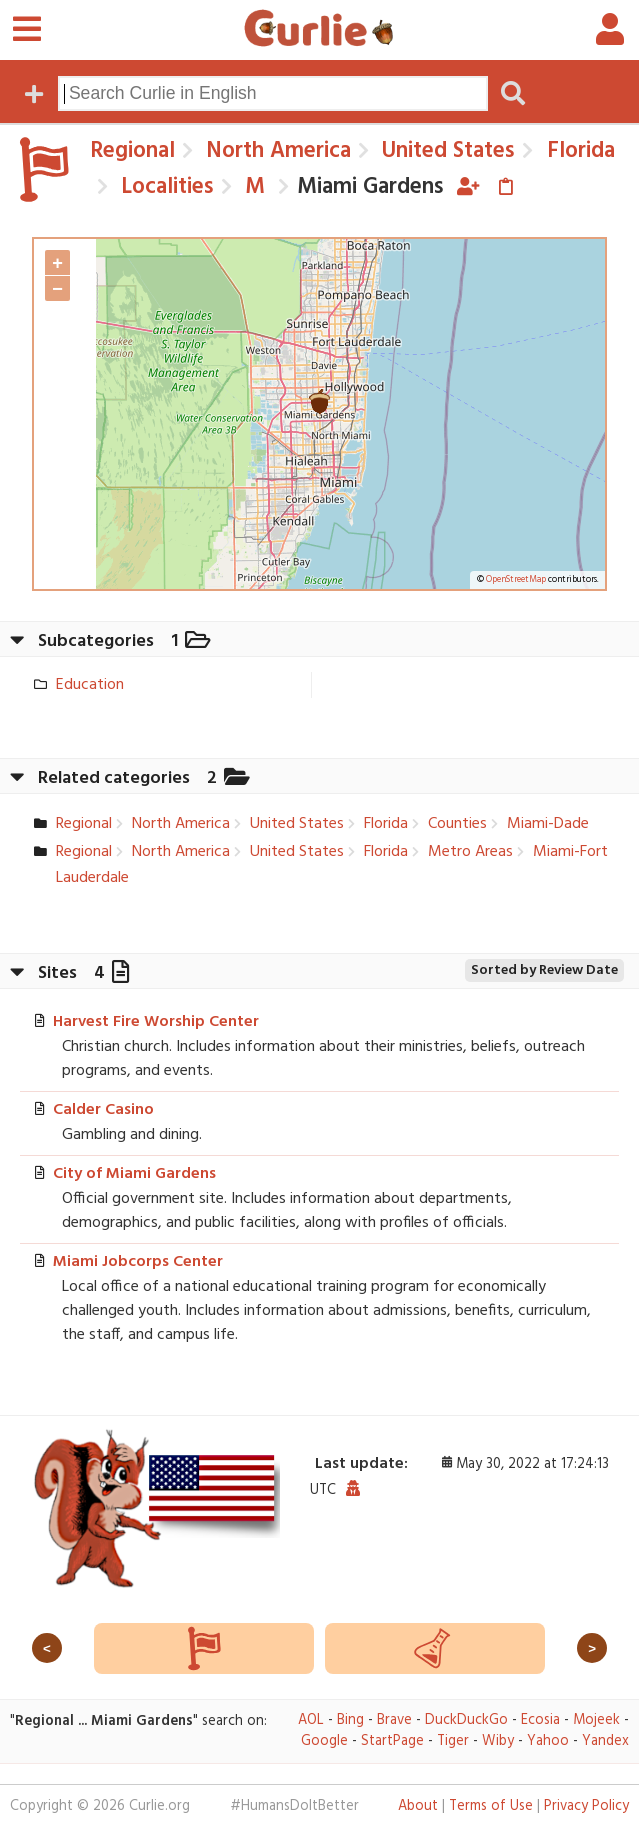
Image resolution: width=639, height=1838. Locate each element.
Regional (132, 151)
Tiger (453, 1741)
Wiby (498, 1741)
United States (445, 151)
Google (324, 1741)
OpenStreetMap (516, 580)
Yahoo (548, 1741)
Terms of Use (491, 1806)
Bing (350, 1720)
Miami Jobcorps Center (138, 1262)
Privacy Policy (586, 1806)
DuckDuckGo (466, 1720)
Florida (578, 151)
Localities (164, 187)
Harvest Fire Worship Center (156, 1022)
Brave (394, 1720)
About (418, 1806)
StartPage (392, 1741)
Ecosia (540, 1720)
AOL (311, 1720)
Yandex (605, 1741)
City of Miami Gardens (134, 1174)
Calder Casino (103, 1110)
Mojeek (596, 1720)
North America (275, 151)
